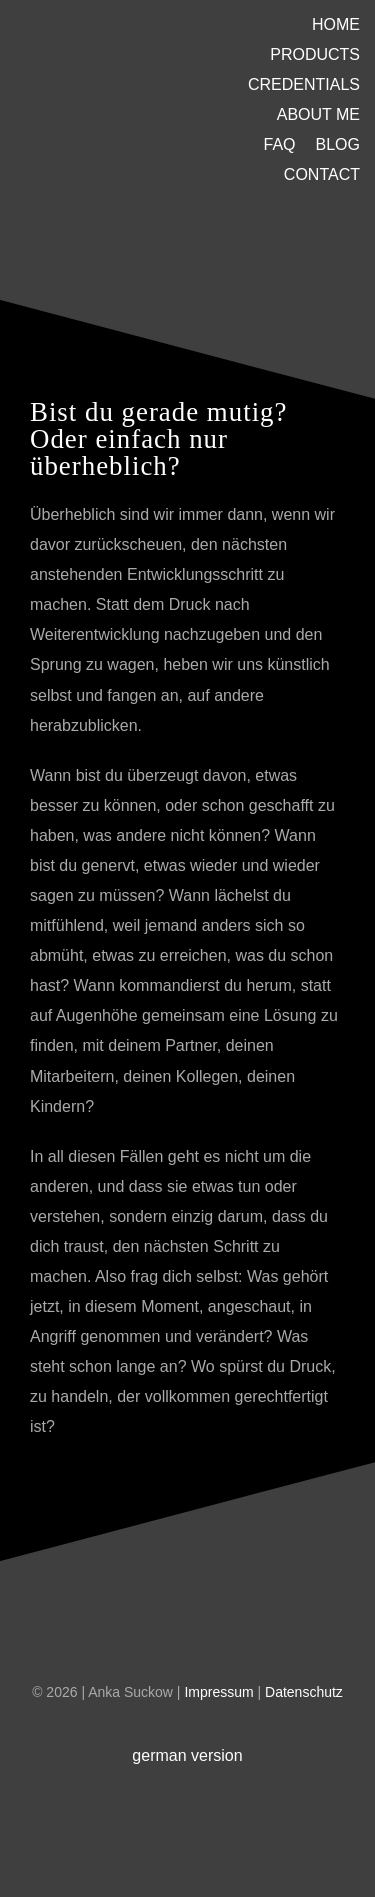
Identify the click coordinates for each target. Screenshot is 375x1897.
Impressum (220, 1692)
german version (187, 1755)
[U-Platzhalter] (116, 82)
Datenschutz (304, 1692)
